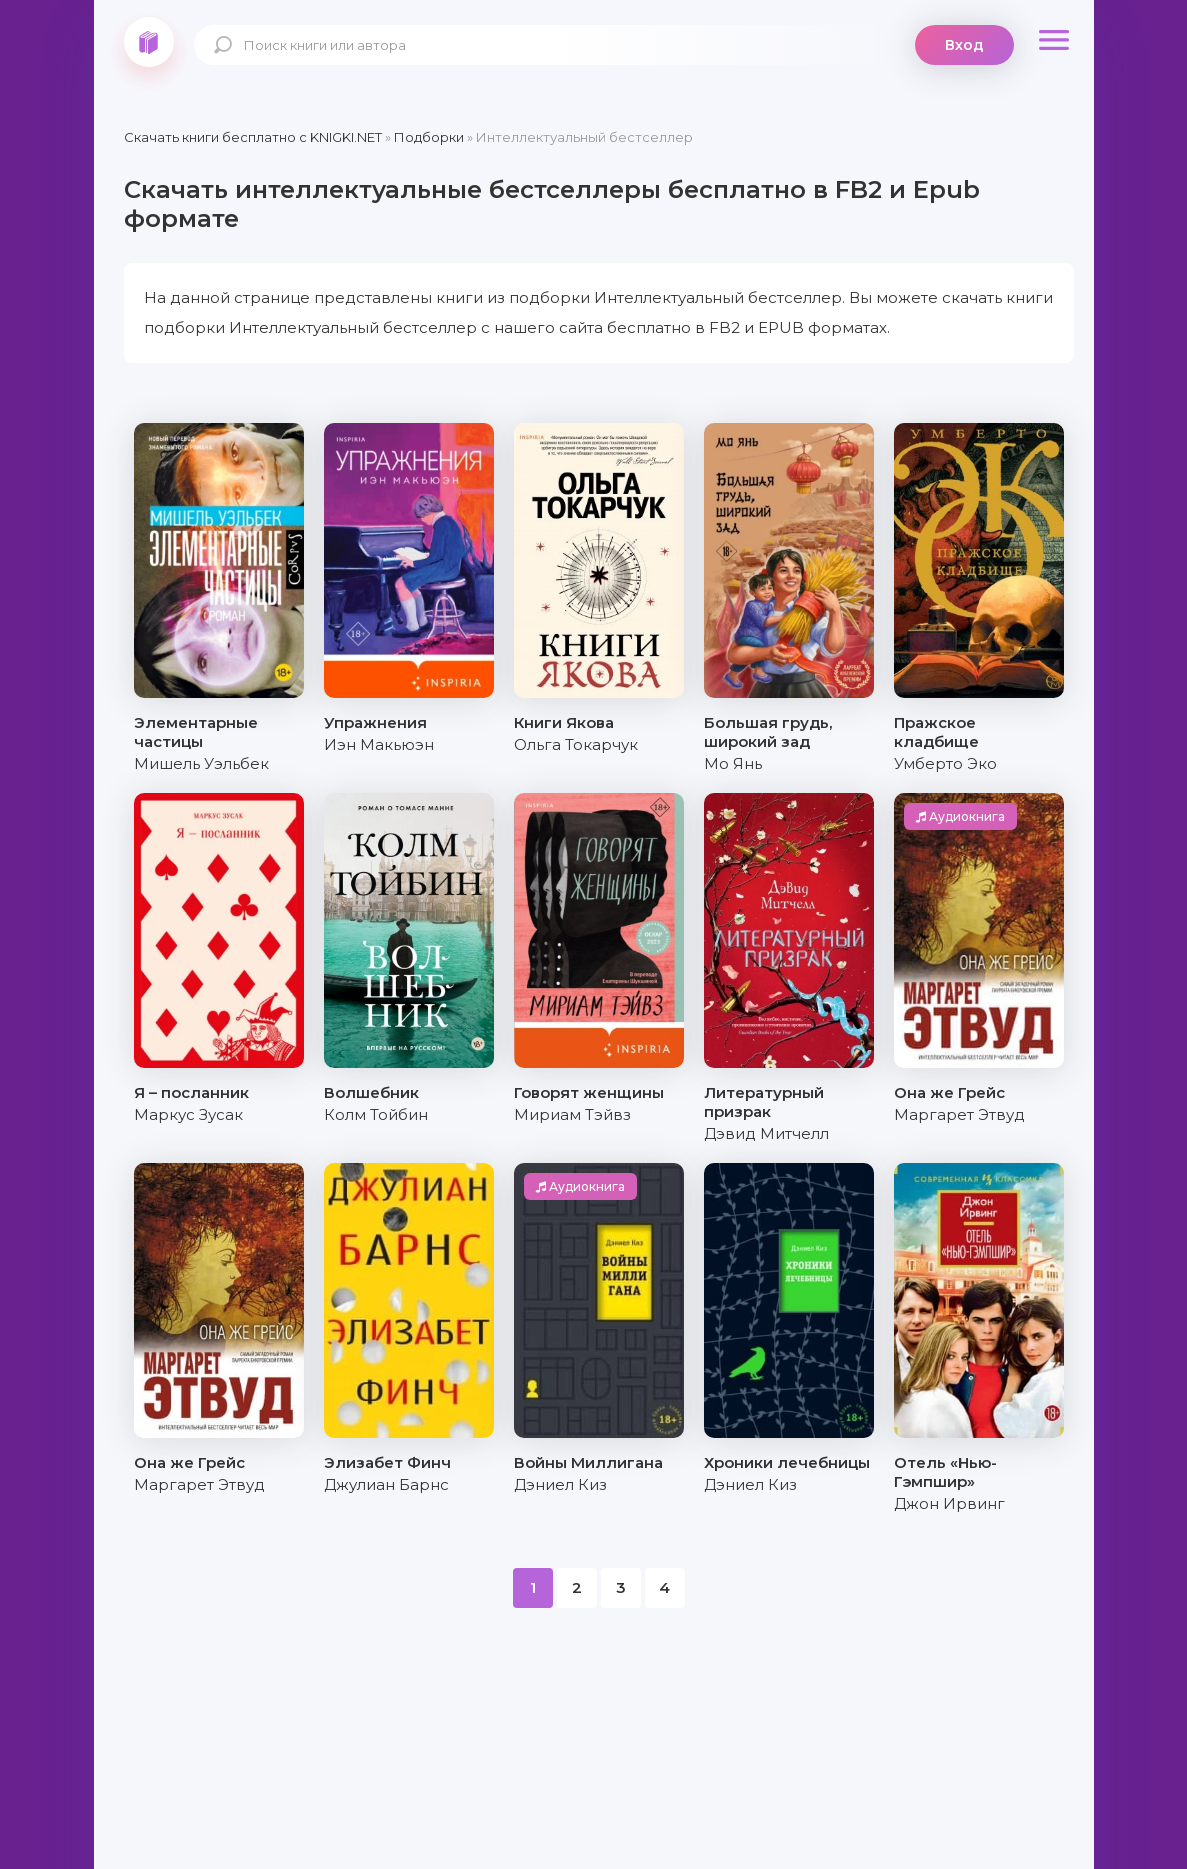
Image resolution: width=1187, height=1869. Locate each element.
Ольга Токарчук (576, 744)
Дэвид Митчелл (766, 1133)
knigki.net (149, 42)
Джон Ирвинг (949, 1503)
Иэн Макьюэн (379, 744)
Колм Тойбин (376, 1114)
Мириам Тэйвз (572, 1114)
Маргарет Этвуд (959, 1114)
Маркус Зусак (188, 1114)
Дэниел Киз (560, 1484)
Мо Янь (733, 763)
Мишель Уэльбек (201, 763)
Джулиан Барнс (386, 1484)
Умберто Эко (945, 763)
